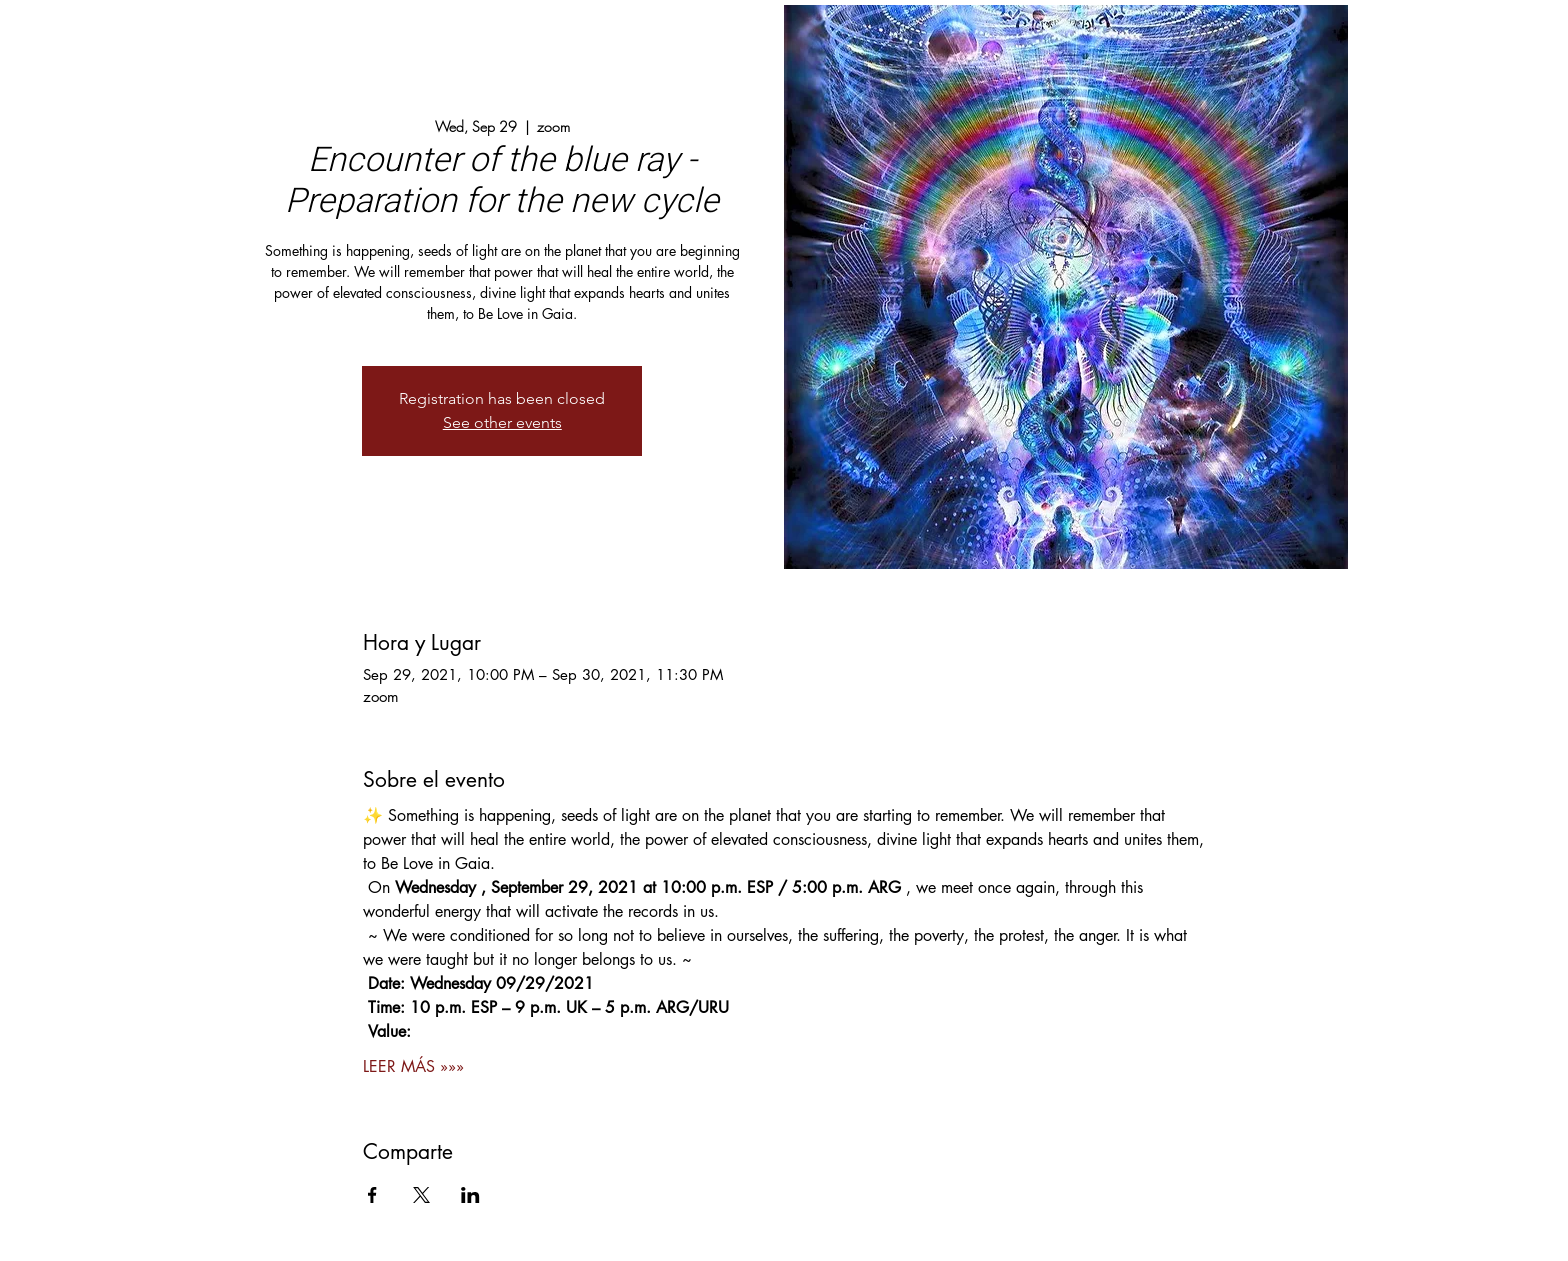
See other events (502, 422)
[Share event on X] (421, 1195)
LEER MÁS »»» (413, 1066)
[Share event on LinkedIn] (470, 1195)
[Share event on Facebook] (372, 1195)
